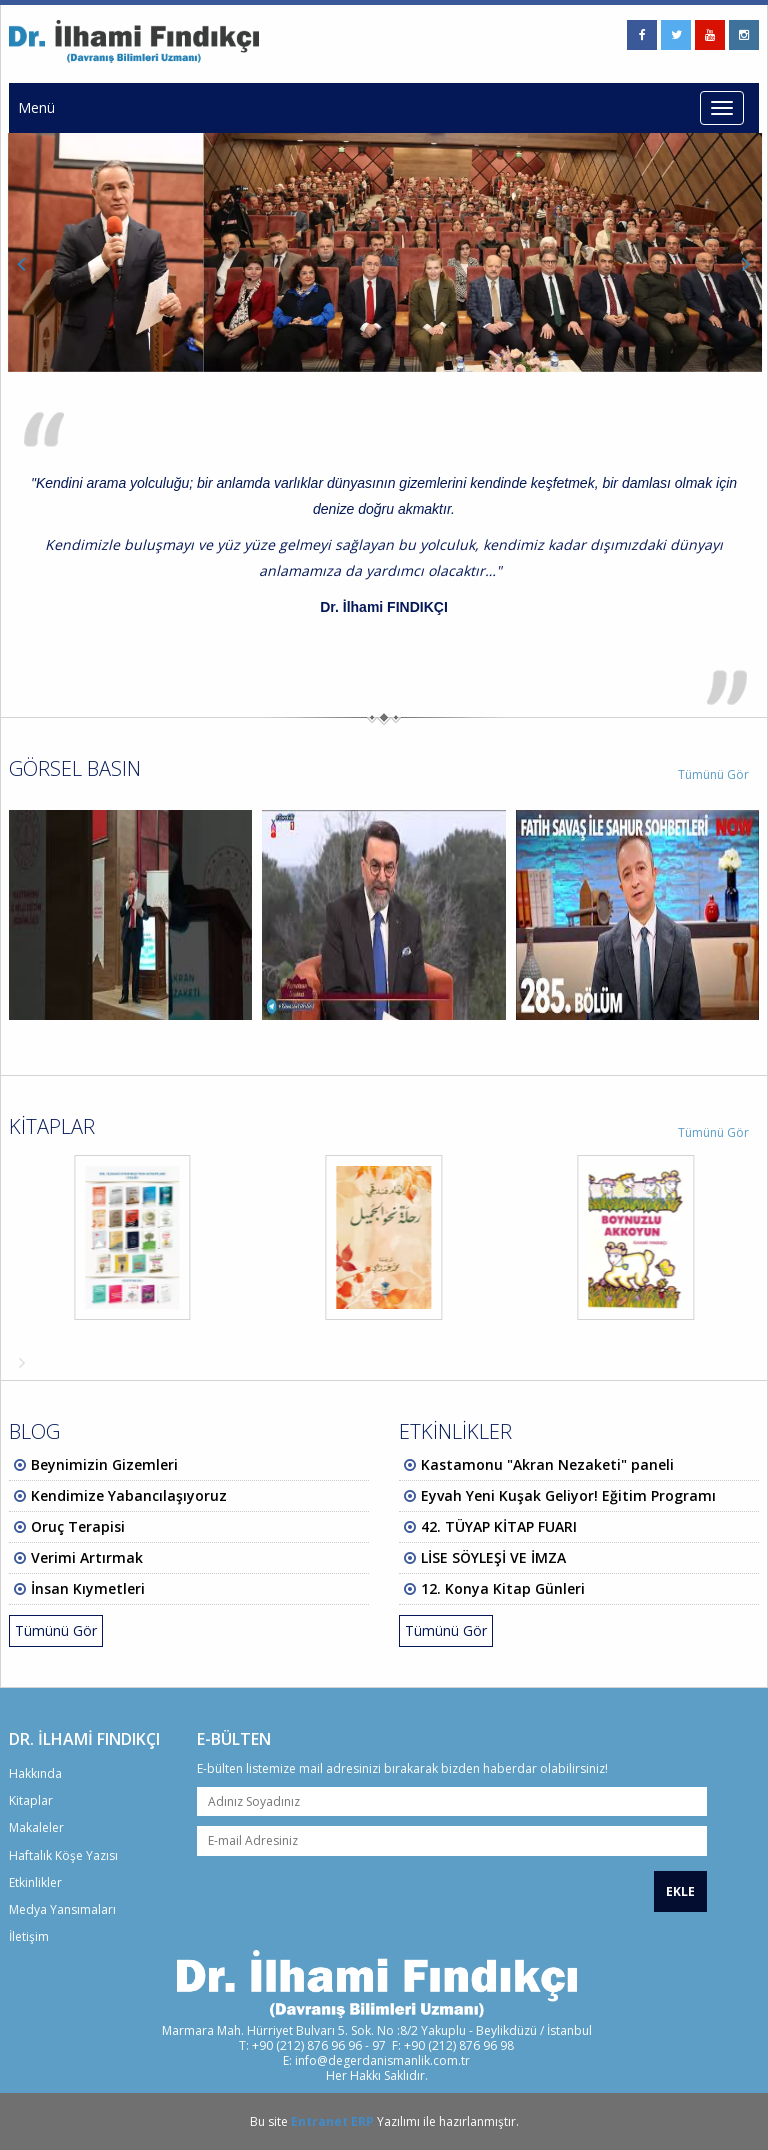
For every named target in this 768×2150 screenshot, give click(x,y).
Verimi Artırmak (87, 1557)
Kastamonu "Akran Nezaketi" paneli (547, 1464)
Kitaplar (31, 1800)
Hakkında (35, 1773)
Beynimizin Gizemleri (104, 1464)
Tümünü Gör (713, 774)
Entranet (319, 2121)
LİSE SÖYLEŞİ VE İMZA (493, 1557)
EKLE (680, 1891)
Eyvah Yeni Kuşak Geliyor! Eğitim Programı (568, 1495)
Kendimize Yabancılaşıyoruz (129, 1495)
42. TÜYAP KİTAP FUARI (499, 1526)
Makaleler (36, 1827)
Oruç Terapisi (78, 1526)
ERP (362, 2121)
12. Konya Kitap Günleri (503, 1588)
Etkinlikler (35, 1882)
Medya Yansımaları (62, 1909)
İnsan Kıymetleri (88, 1588)
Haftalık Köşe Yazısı (63, 1855)
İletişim (29, 1936)
